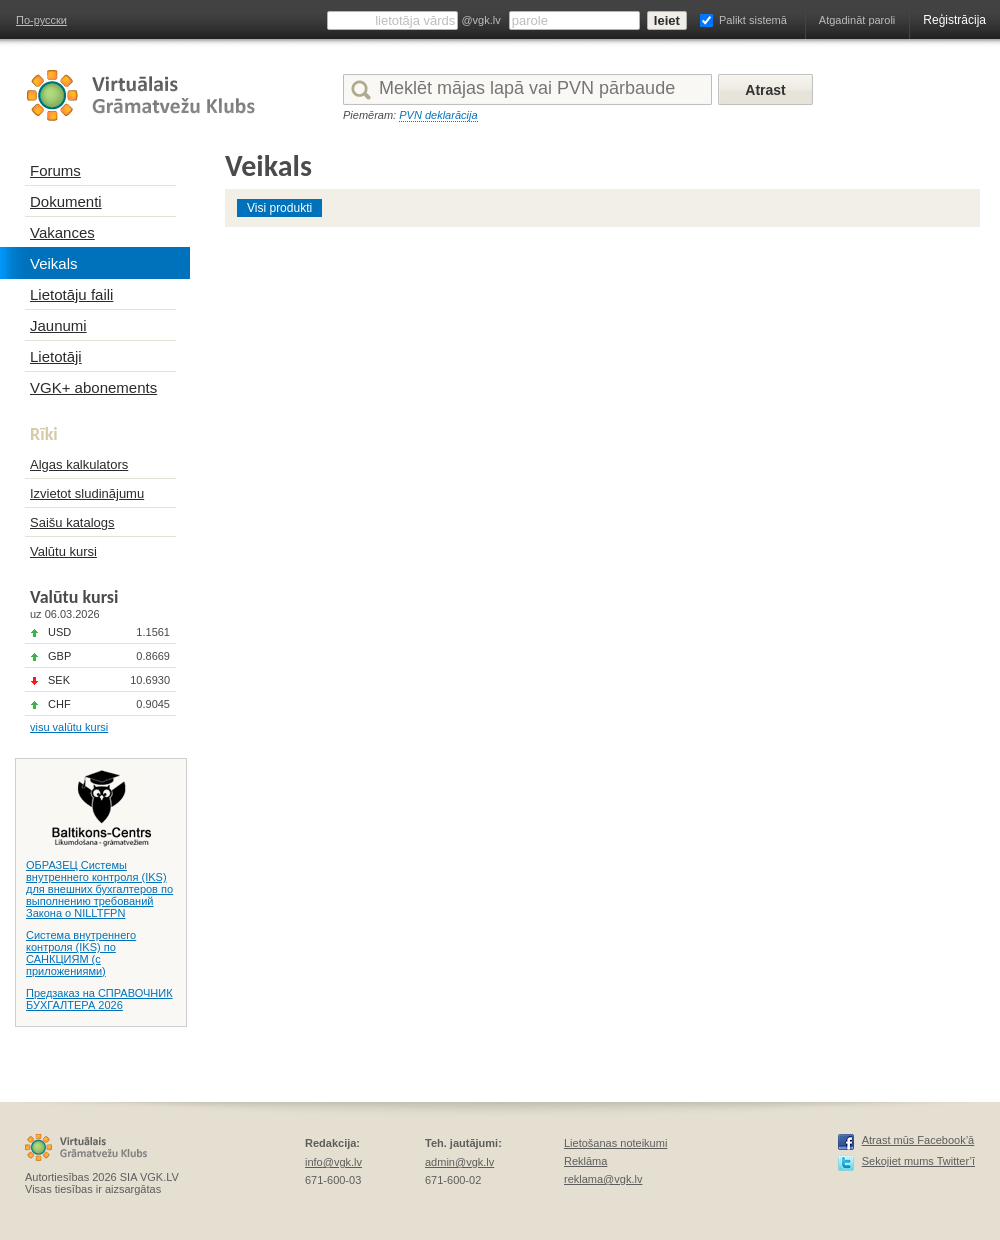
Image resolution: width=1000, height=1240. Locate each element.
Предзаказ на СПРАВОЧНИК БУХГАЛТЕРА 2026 (99, 999)
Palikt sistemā (753, 20)
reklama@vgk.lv (603, 1179)
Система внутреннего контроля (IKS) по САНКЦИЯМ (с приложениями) (81, 953)
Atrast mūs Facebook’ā (918, 1140)
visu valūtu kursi (69, 727)
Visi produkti (279, 208)
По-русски (41, 20)
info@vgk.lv (333, 1162)
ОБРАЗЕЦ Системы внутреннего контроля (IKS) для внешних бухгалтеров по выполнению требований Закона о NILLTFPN (99, 889)
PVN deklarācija (438, 115)
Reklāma (585, 1161)
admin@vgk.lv (459, 1162)
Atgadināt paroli (857, 20)
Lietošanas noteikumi (615, 1143)
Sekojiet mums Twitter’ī (918, 1161)
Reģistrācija (954, 20)
